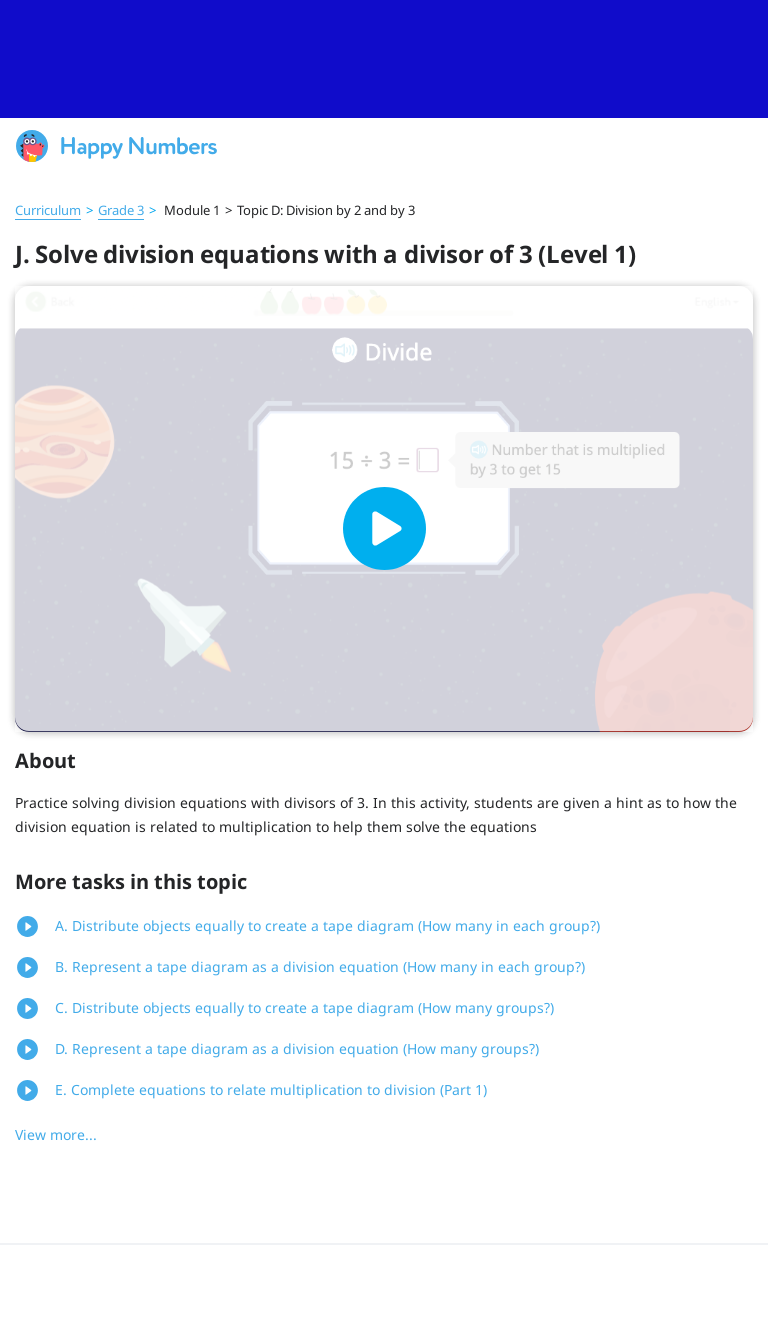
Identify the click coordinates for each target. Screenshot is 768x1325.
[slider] (384, 59)
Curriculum (48, 210)
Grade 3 (121, 210)
